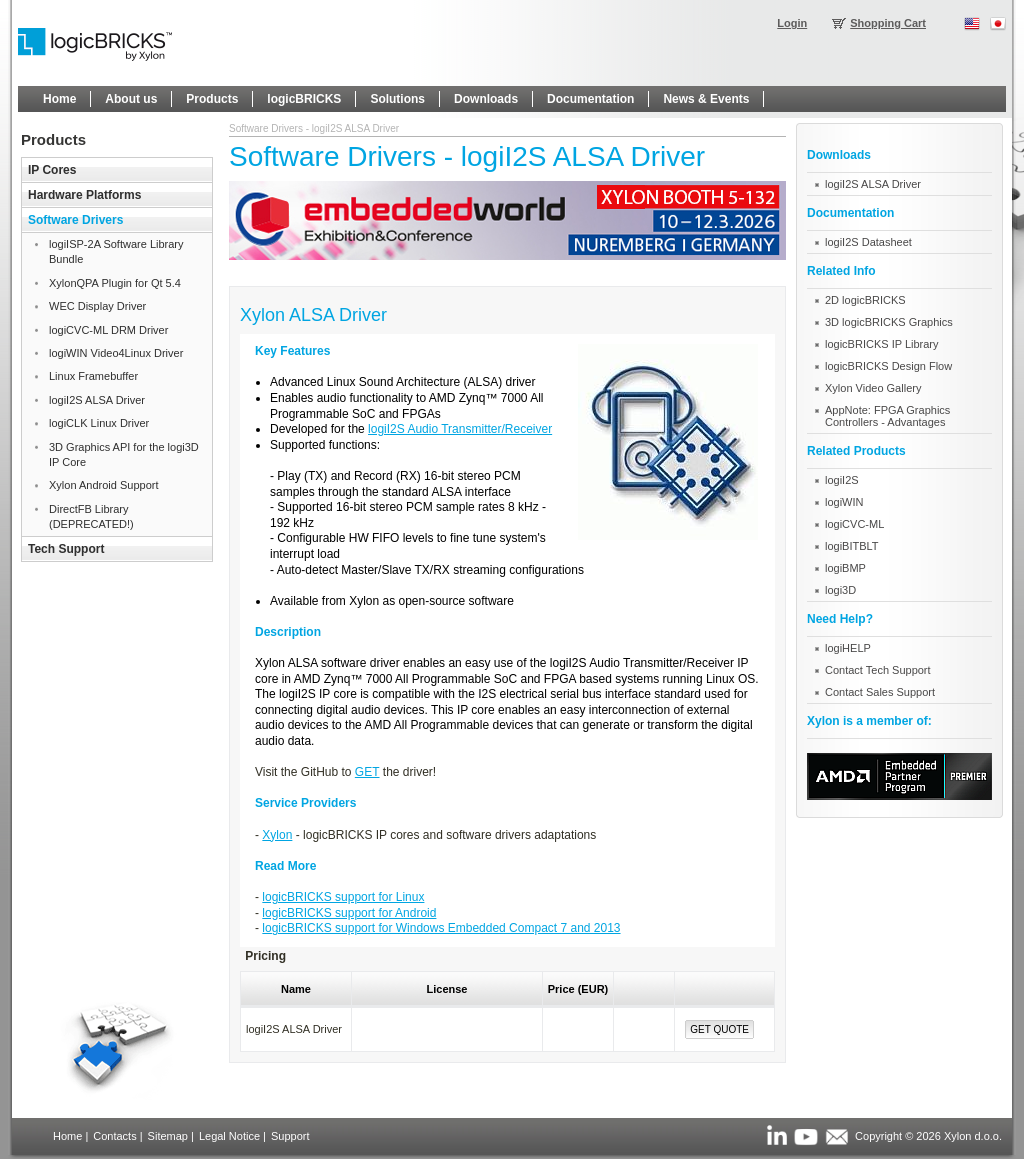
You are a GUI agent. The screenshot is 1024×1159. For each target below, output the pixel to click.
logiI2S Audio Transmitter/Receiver (460, 429)
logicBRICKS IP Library (882, 344)
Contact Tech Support (878, 670)
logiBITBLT (852, 546)
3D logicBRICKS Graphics (889, 322)
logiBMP (845, 568)
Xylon (277, 835)
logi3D (840, 590)
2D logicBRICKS (865, 300)
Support (290, 1136)
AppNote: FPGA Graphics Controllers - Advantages (887, 416)
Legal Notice (229, 1136)
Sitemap (168, 1136)
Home (67, 1136)
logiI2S (842, 480)
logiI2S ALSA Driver (873, 184)
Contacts (114, 1136)
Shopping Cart (888, 23)
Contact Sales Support (880, 692)
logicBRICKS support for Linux (343, 897)
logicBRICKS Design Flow (888, 366)
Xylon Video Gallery (873, 388)
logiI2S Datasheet (868, 242)
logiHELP (848, 648)
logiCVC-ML (854, 524)
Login (792, 23)
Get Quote (719, 1029)
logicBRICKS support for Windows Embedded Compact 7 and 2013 (441, 928)
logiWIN (844, 502)
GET (367, 772)
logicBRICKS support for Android (349, 913)
